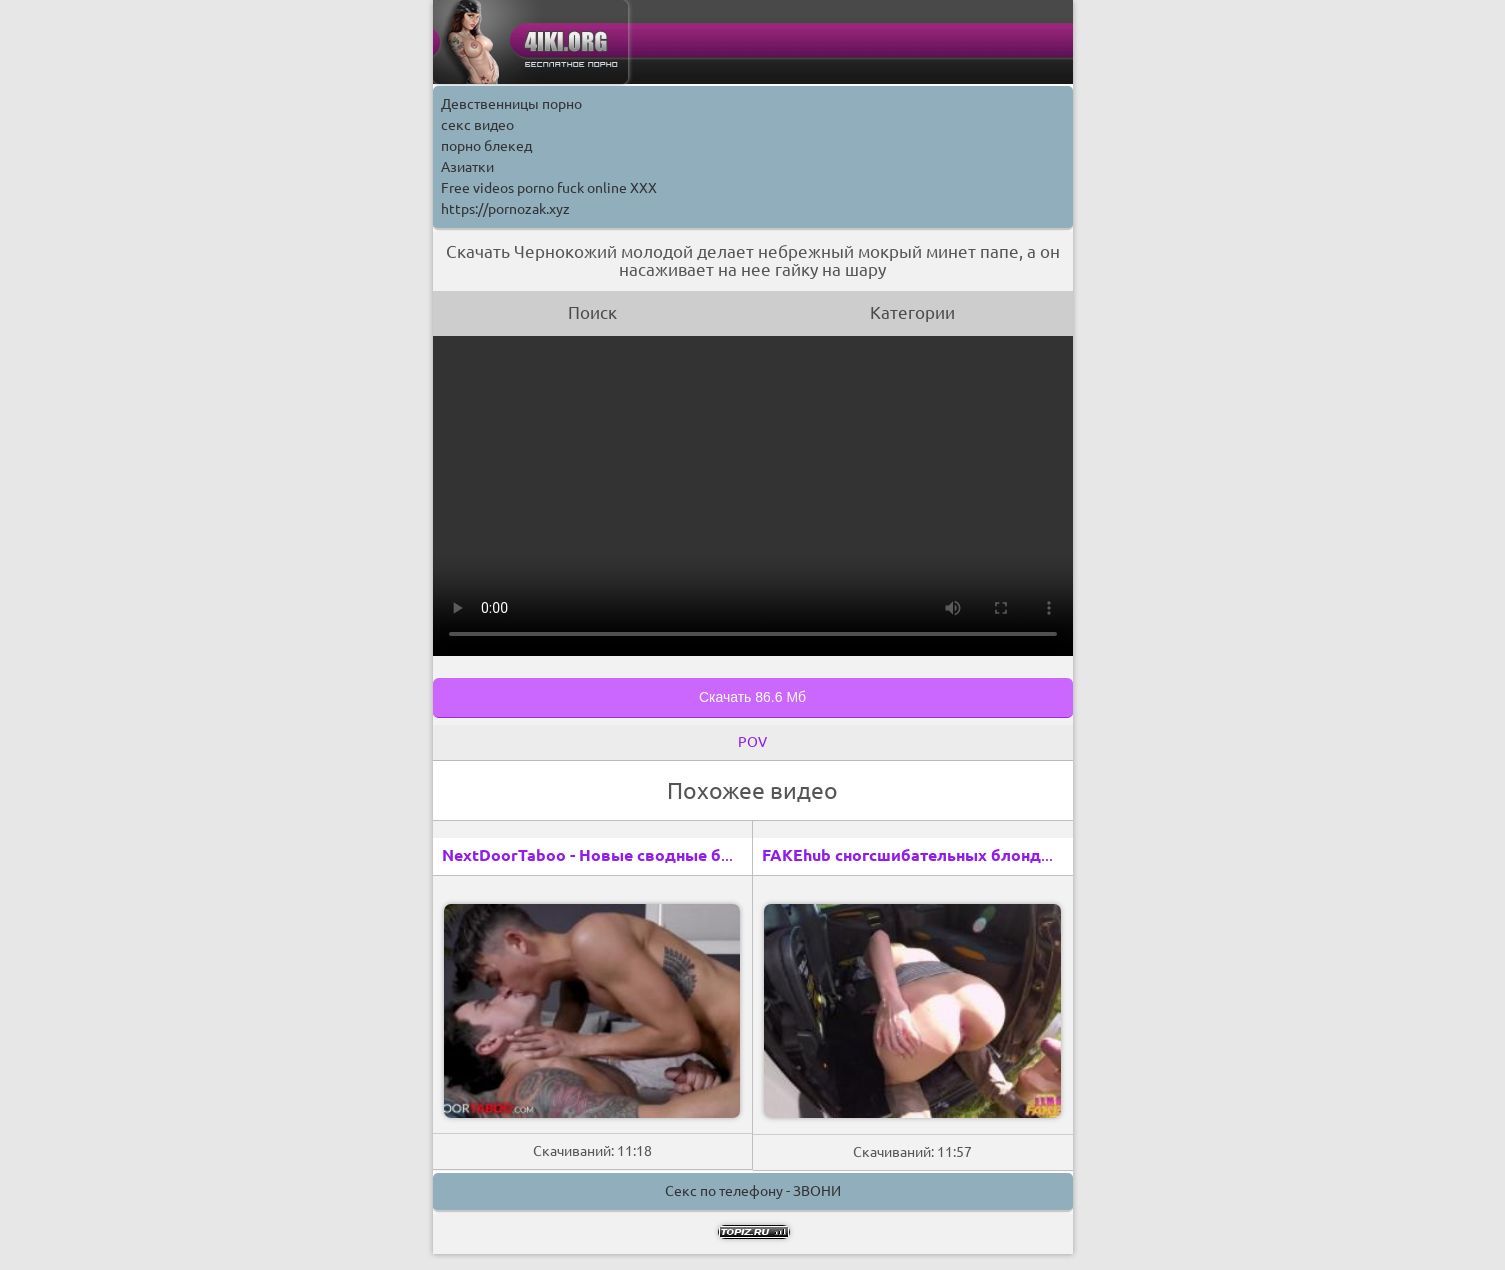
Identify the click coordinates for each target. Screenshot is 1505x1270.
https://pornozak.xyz (505, 209)
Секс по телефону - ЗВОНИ (753, 1191)
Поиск (592, 312)
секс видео (477, 125)
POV (752, 742)
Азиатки (467, 167)
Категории (912, 312)
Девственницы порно (511, 104)
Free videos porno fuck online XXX (549, 188)
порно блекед (486, 146)
